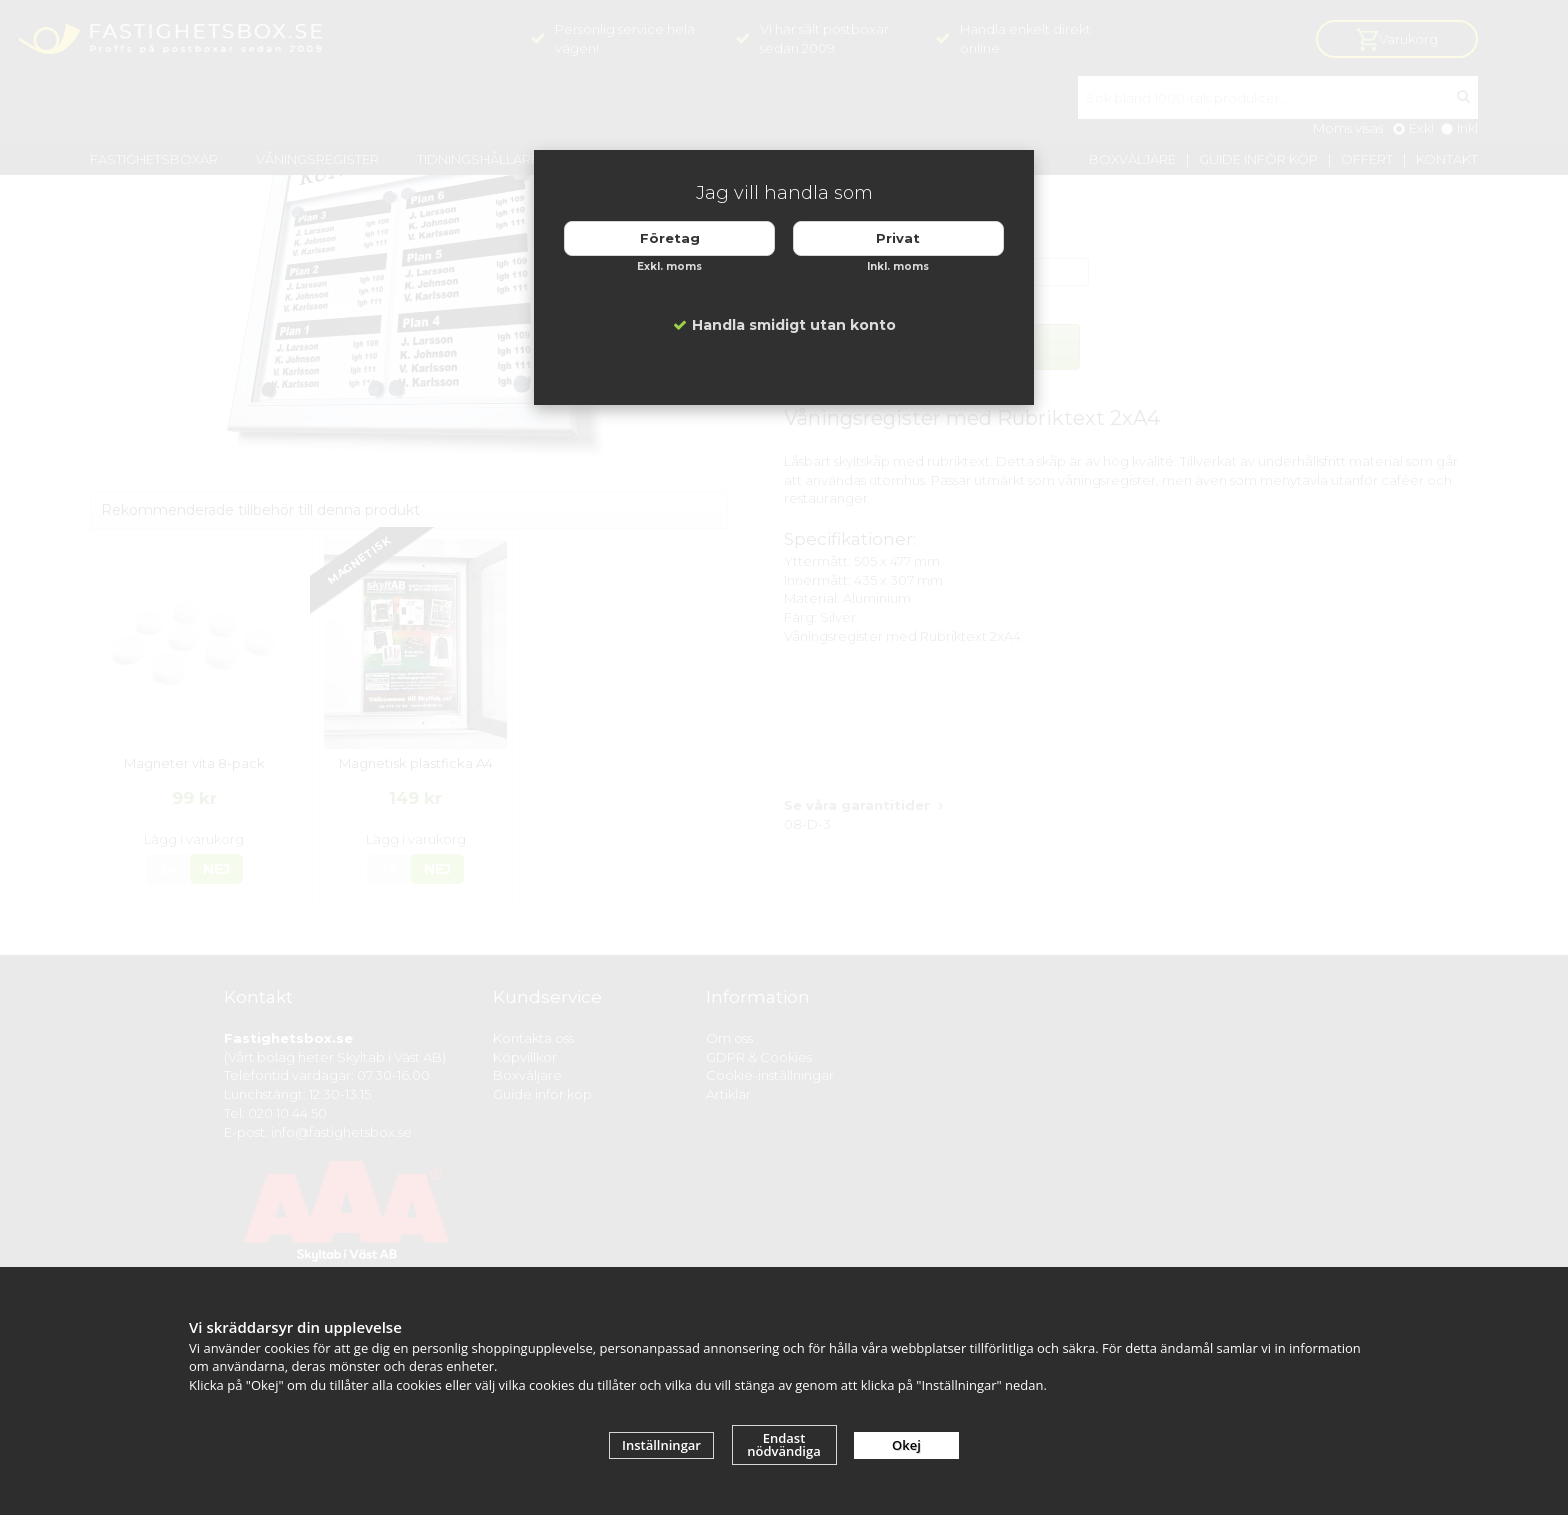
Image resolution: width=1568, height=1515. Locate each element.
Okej (906, 1445)
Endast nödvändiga (784, 1444)
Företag (670, 238)
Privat (898, 238)
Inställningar (661, 1445)
